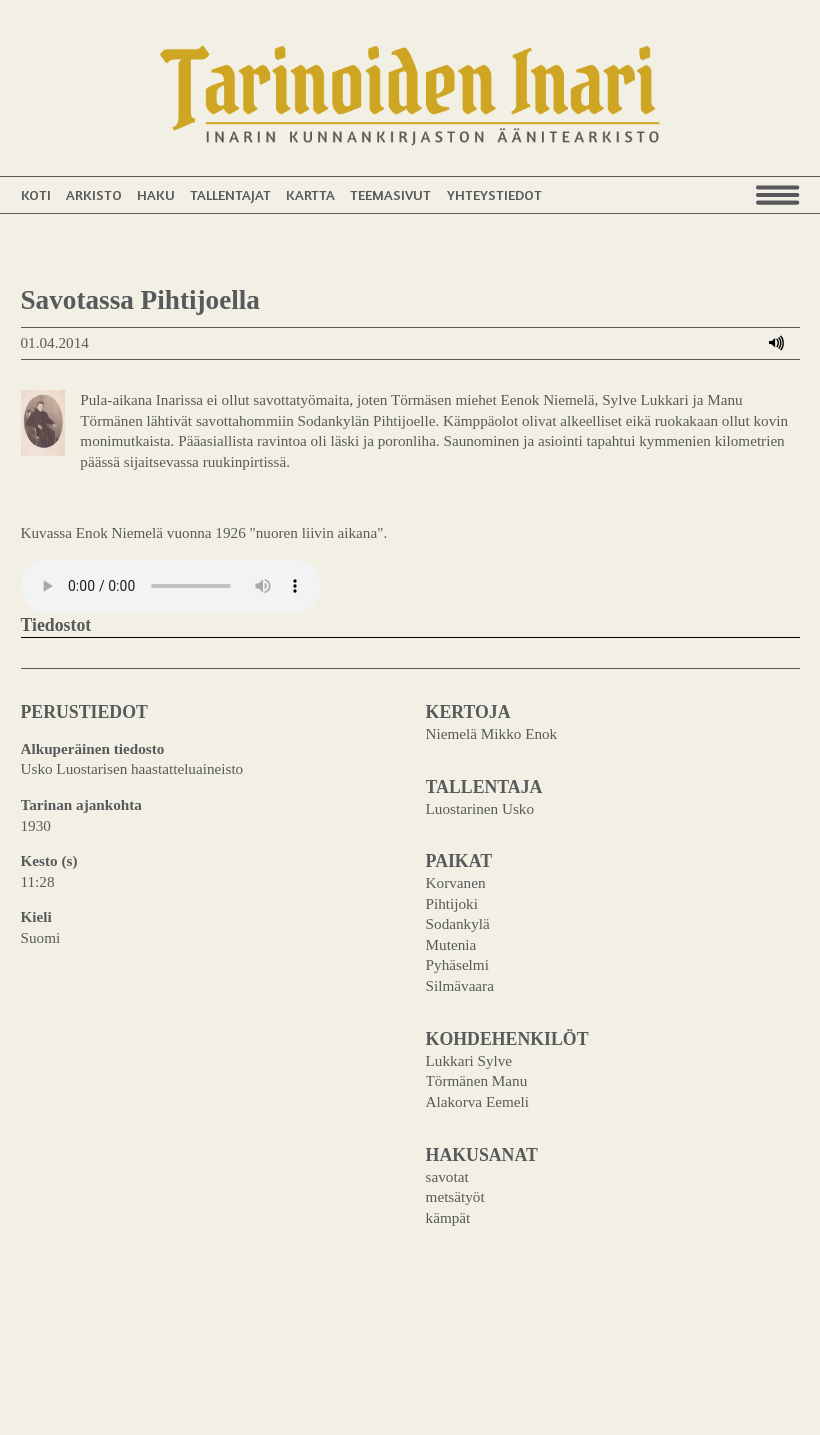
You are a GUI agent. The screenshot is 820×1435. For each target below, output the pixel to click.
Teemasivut (390, 194)
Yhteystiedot (494, 194)
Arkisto (94, 194)
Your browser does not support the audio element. (171, 586)
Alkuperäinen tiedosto (93, 748)
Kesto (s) (49, 860)
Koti (36, 194)
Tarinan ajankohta (81, 804)
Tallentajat (230, 194)
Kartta (310, 194)
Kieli (36, 916)
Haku (156, 194)
